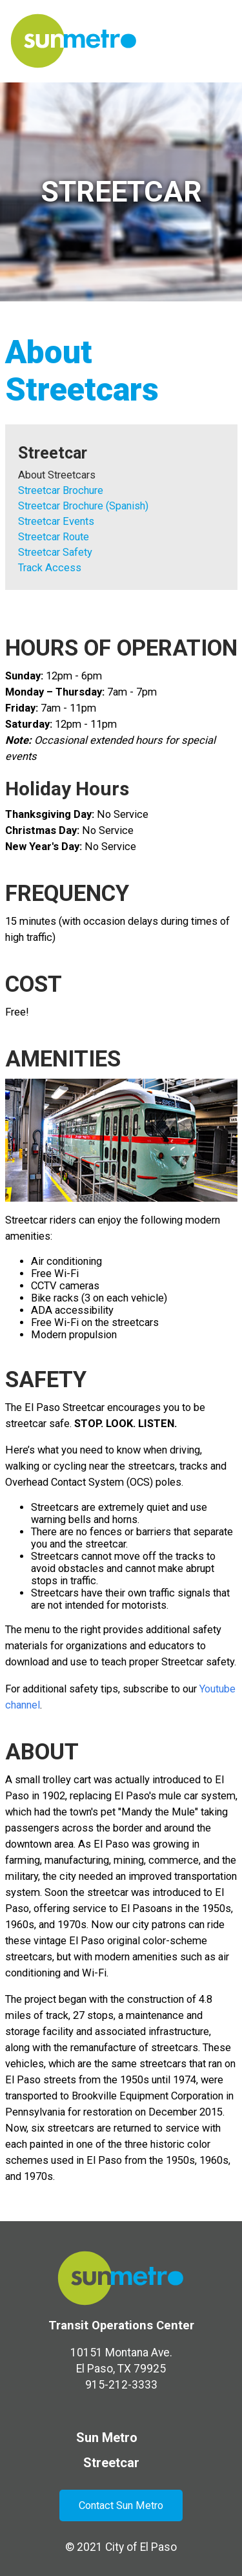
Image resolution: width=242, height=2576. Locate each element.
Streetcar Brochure (60, 490)
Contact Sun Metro (121, 2505)
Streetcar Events (56, 521)
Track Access (49, 568)
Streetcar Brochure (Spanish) (83, 506)
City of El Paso (141, 2547)
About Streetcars (57, 475)
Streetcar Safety (55, 552)
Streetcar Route (53, 537)
